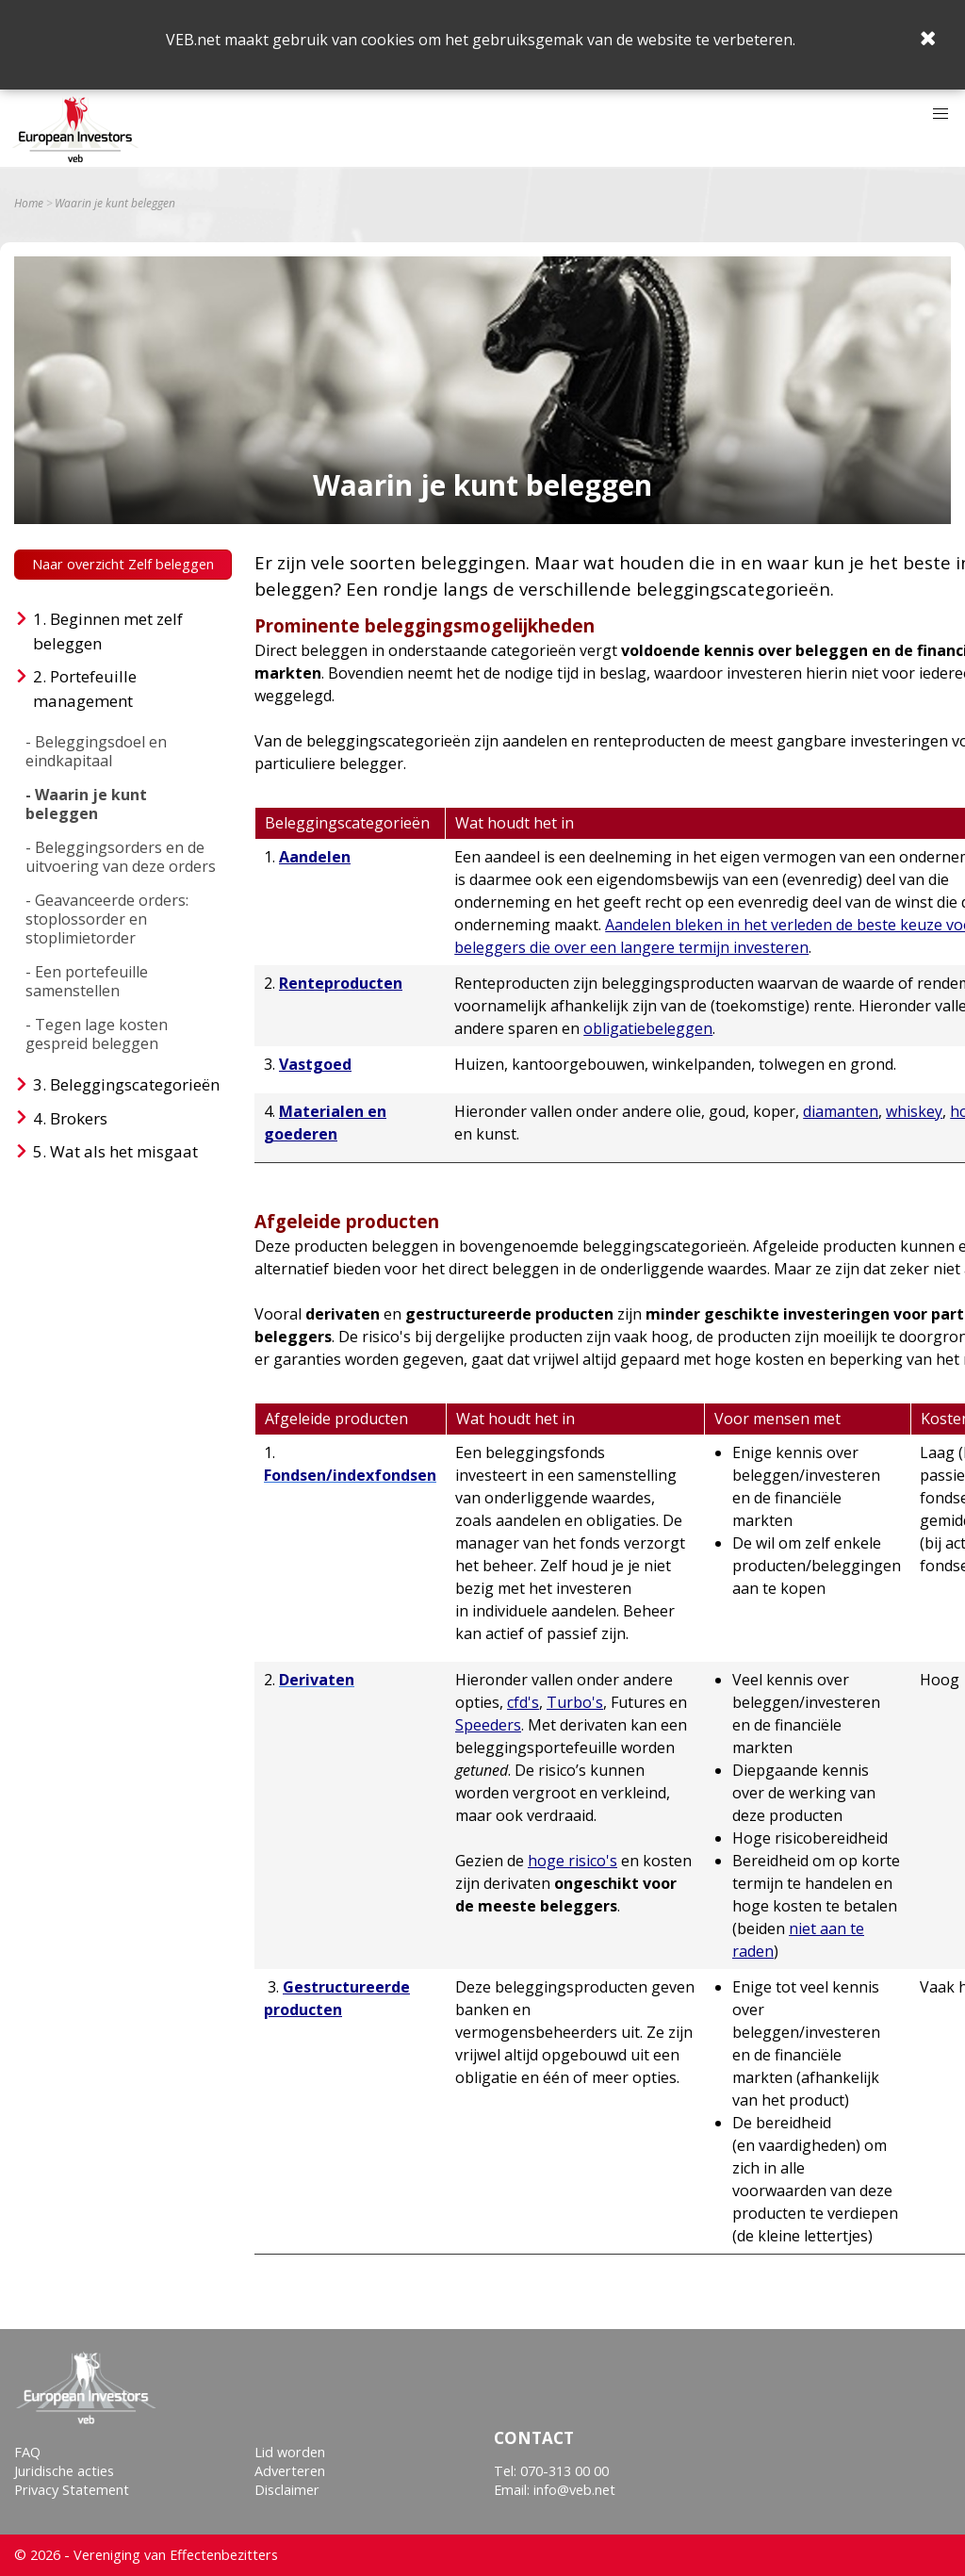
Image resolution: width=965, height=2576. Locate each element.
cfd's (523, 1702)
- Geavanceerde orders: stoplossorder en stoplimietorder (106, 919)
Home (28, 203)
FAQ (27, 2452)
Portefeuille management (85, 688)
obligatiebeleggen (647, 1028)
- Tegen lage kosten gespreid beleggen (96, 1034)
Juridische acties (64, 2471)
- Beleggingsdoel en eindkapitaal (96, 751)
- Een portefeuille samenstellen (86, 981)
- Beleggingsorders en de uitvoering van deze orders (120, 857)
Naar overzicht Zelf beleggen (123, 564)
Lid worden (289, 2452)
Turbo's (575, 1702)
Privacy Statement (71, 2490)
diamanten (840, 1111)
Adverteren (289, 2471)
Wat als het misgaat (124, 1151)
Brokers (78, 1118)
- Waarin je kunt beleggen (86, 804)
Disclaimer (286, 2490)
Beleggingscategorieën (135, 1084)
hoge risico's (572, 1860)
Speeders (488, 1725)
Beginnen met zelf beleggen (108, 631)
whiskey (914, 1111)
